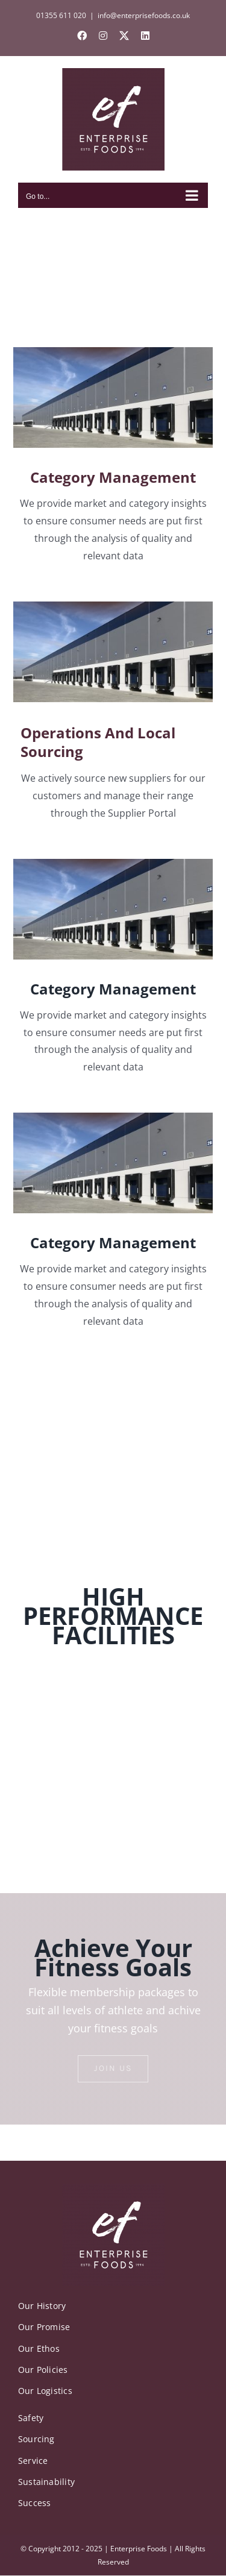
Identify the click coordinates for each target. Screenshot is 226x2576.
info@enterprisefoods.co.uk (144, 15)
